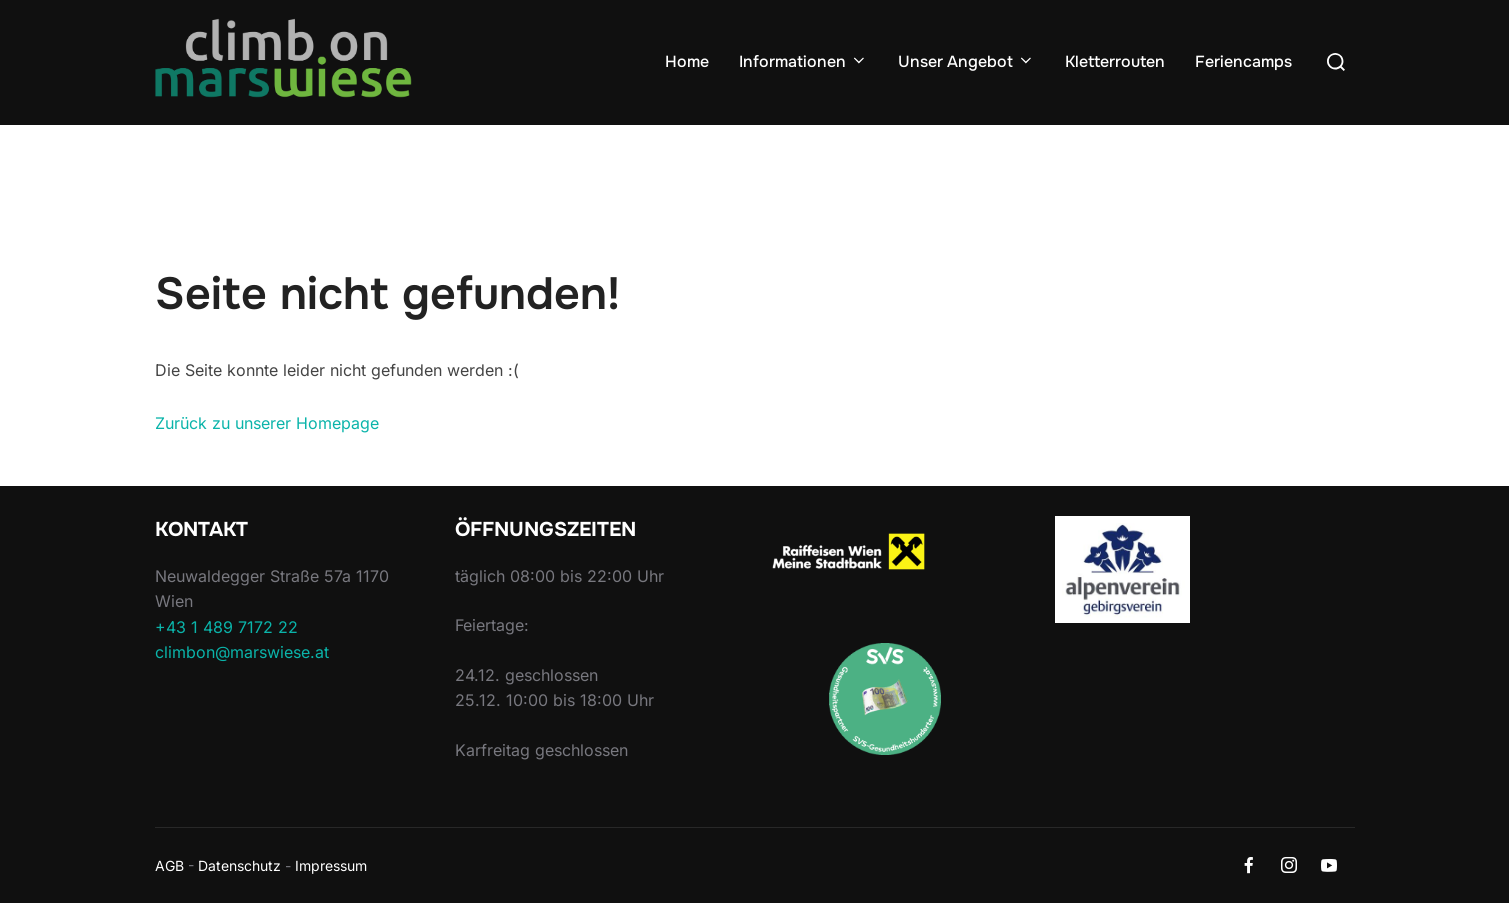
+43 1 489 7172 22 (226, 627)
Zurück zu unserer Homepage (267, 423)
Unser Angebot (966, 61)
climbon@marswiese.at (242, 652)
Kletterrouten (1115, 61)
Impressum (331, 865)
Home (687, 61)
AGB (169, 865)
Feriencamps (1243, 61)
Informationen (803, 61)
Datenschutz (239, 865)
